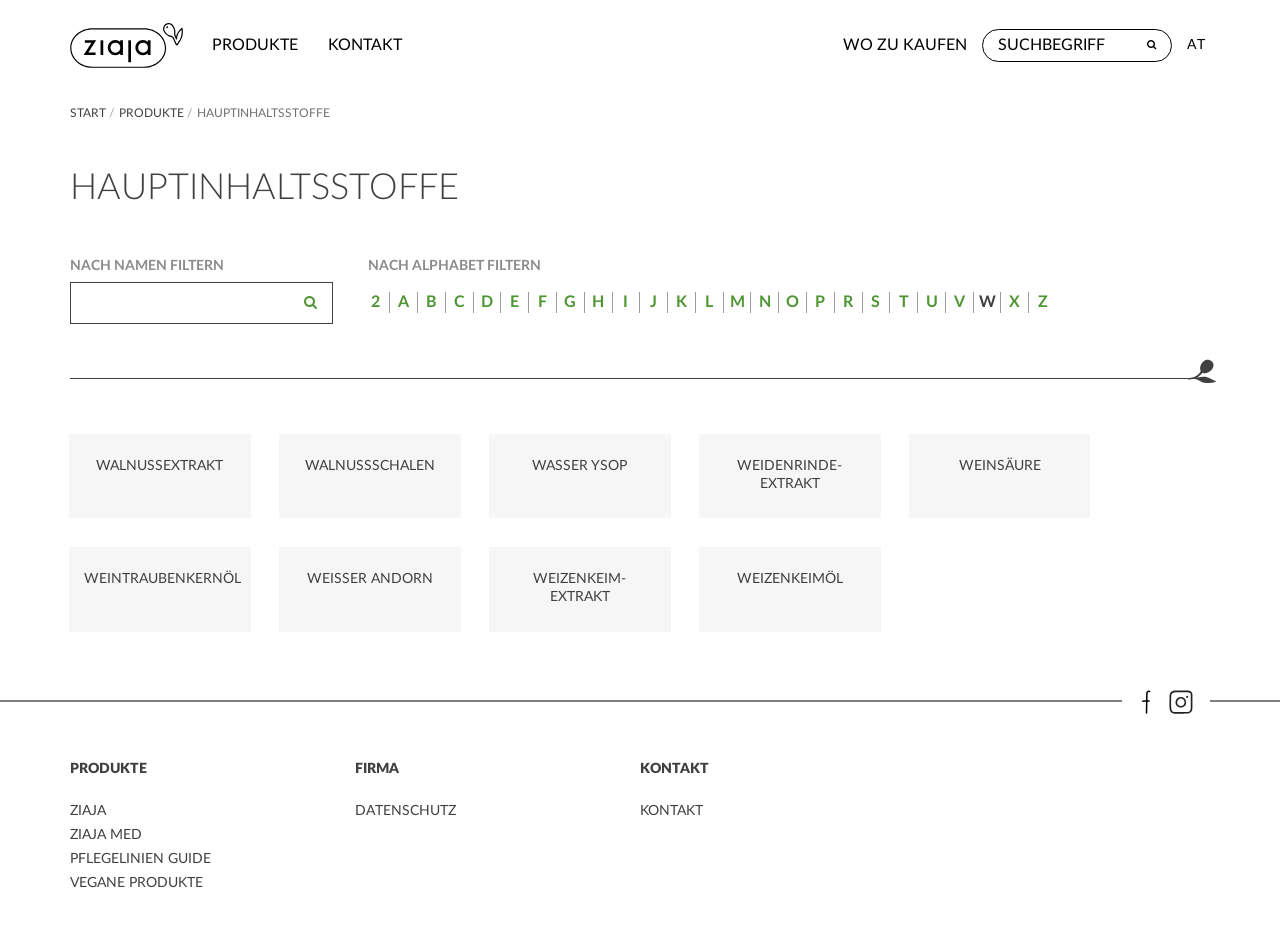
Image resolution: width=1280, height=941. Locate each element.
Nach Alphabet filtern (454, 266)
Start (89, 113)
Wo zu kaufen (905, 45)
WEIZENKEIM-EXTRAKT (347, 594)
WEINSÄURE (932, 468)
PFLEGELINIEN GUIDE (140, 864)
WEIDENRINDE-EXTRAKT (737, 477)
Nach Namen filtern (147, 266)
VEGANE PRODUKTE (136, 887)
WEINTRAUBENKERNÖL (1135, 468)
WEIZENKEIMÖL (542, 585)
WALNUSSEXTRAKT (152, 468)
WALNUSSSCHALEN (347, 468)
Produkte (256, 45)
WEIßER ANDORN (152, 585)
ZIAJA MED (106, 841)
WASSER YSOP (542, 468)
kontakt (366, 45)
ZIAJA (88, 817)
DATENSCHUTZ (405, 817)
